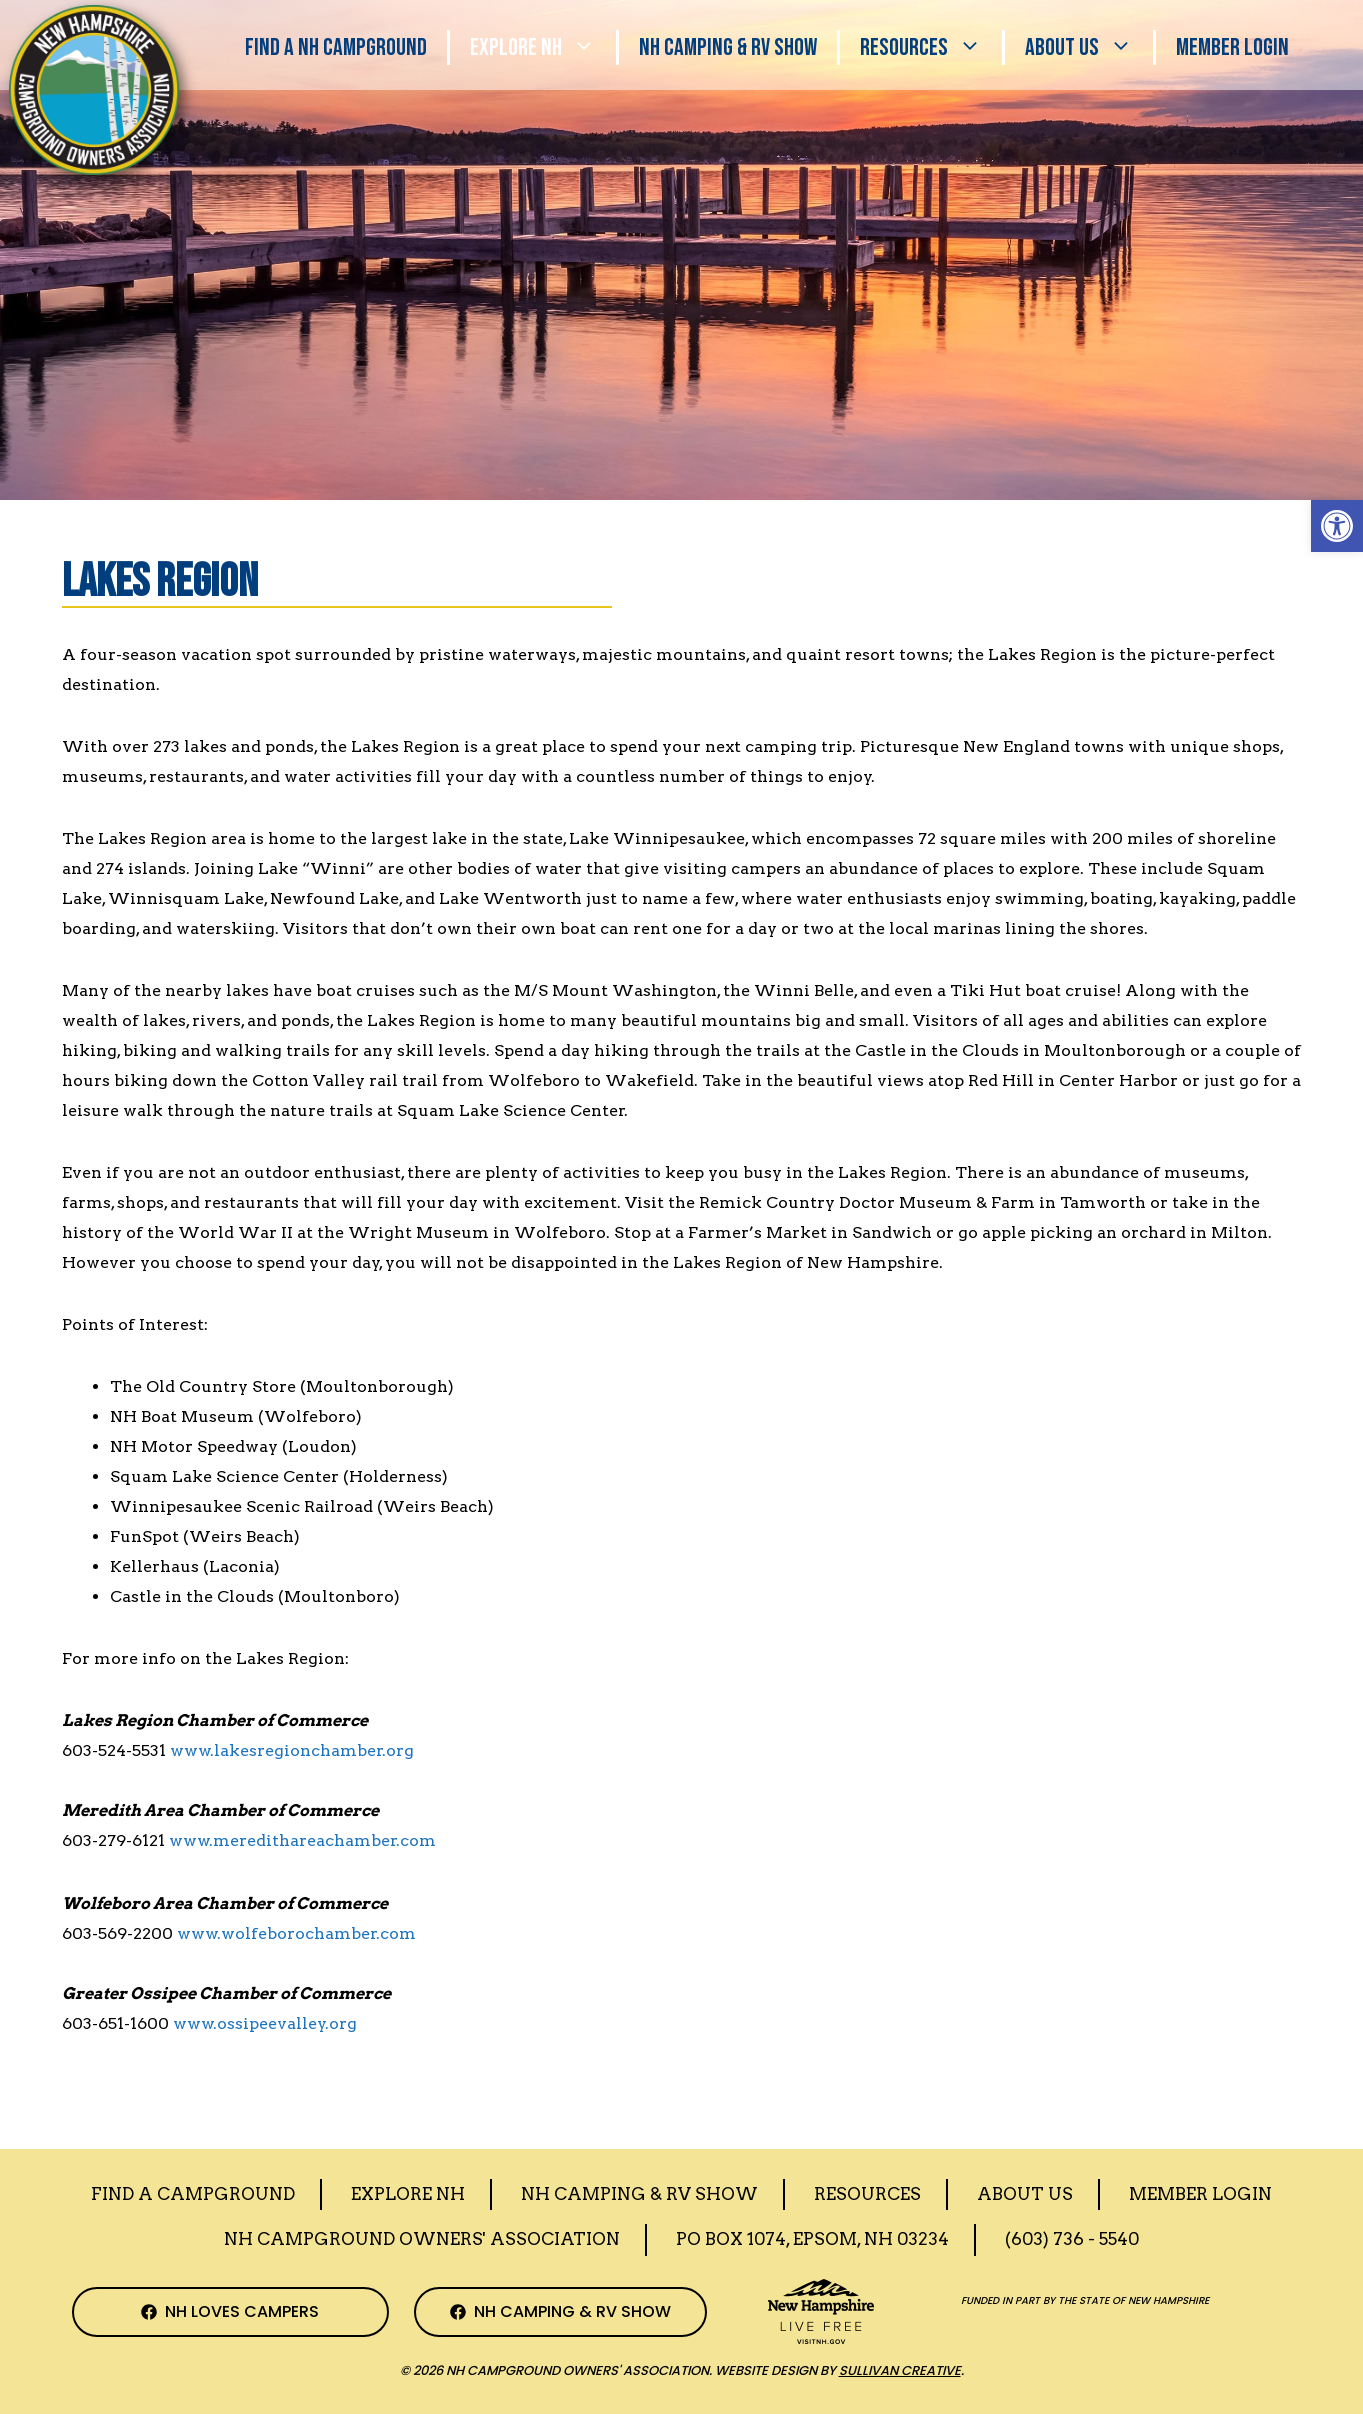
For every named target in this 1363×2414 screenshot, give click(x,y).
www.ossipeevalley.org (265, 2023)
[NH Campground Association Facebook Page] (231, 2312)
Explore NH (543, 47)
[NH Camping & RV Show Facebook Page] (560, 2312)
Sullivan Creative (900, 2370)
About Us (1089, 47)
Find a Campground (193, 2194)
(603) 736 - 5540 (1072, 2239)
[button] (1337, 526)
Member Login (1232, 47)
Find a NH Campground (336, 47)
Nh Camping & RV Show (728, 47)
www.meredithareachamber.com (302, 1840)
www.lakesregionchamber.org (292, 1750)
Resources (931, 47)
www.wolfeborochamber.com (296, 1933)
